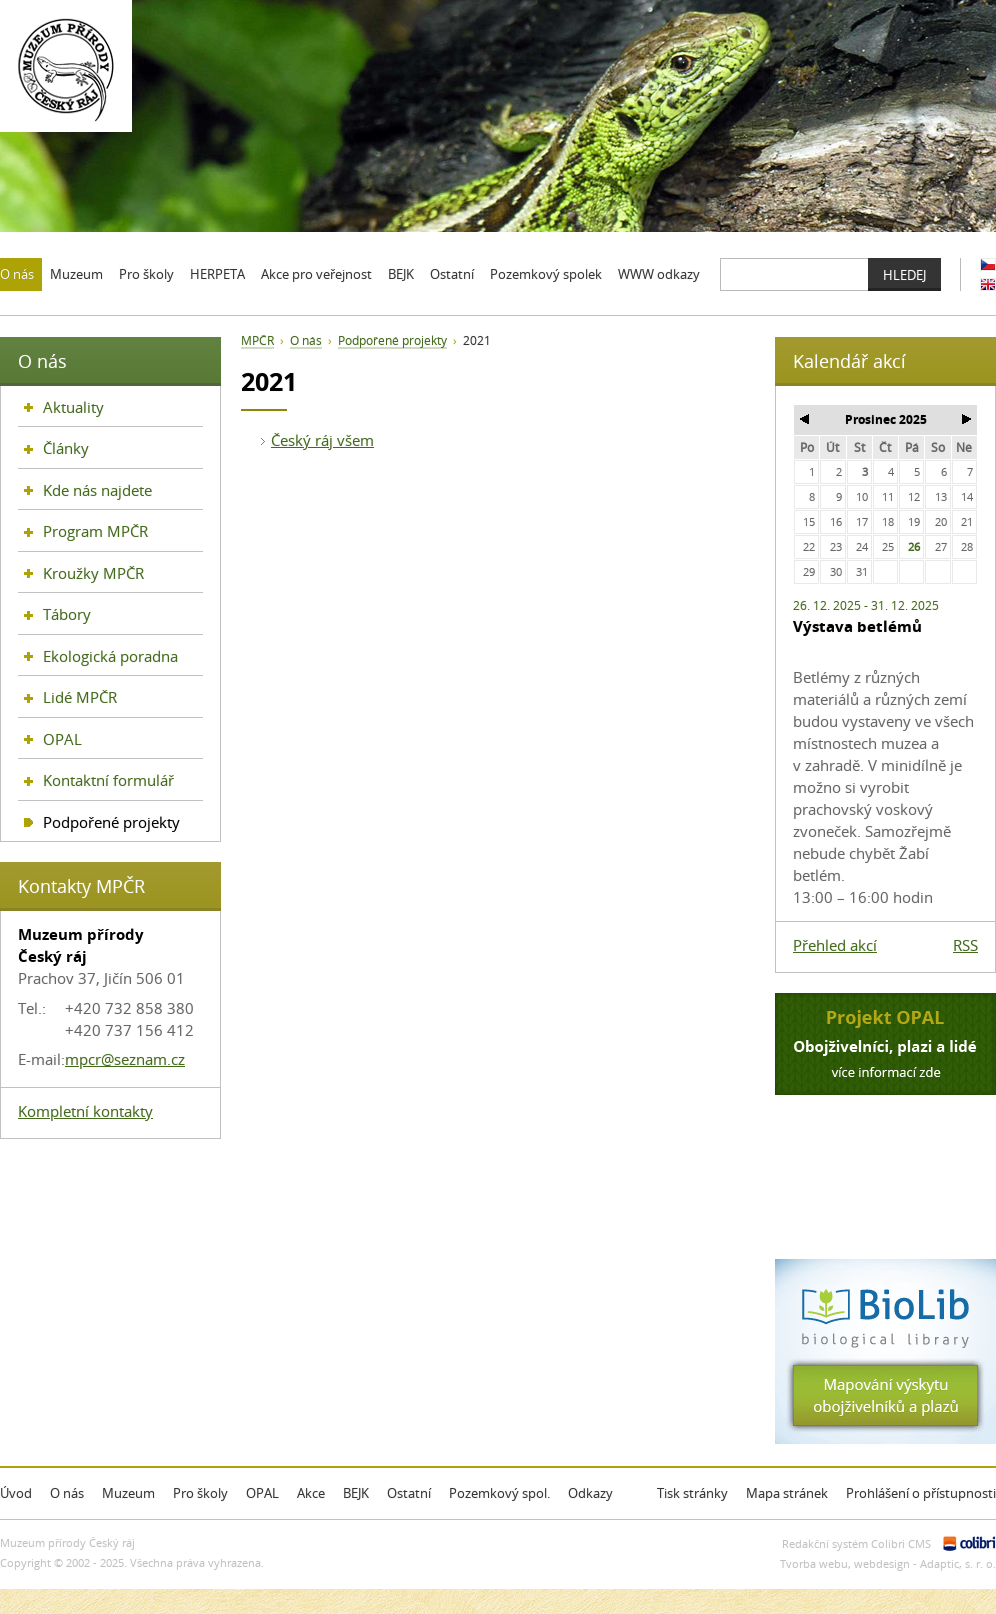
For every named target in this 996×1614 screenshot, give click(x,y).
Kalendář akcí (849, 361)
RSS (965, 945)
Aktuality (73, 407)
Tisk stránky (692, 1493)
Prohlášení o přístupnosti (921, 1493)
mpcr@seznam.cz (125, 1059)
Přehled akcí (835, 945)
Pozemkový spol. (499, 1493)
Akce (311, 1493)
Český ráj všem (322, 440)
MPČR (257, 340)
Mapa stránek (787, 1493)
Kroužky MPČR (93, 573)
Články (66, 448)
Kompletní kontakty (85, 1111)
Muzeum (128, 1493)
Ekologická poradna (110, 656)
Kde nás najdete (97, 490)
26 (914, 546)
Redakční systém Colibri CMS (856, 1543)
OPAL (62, 739)
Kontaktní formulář (108, 780)
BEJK (356, 1493)
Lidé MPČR (80, 697)
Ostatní (409, 1493)
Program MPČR (95, 531)
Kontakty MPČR (81, 886)
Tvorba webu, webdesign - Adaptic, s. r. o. (888, 1563)
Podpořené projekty (392, 340)
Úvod (16, 1493)
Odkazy (590, 1493)
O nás (306, 340)
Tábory (67, 614)
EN (988, 284)
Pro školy (200, 1493)
